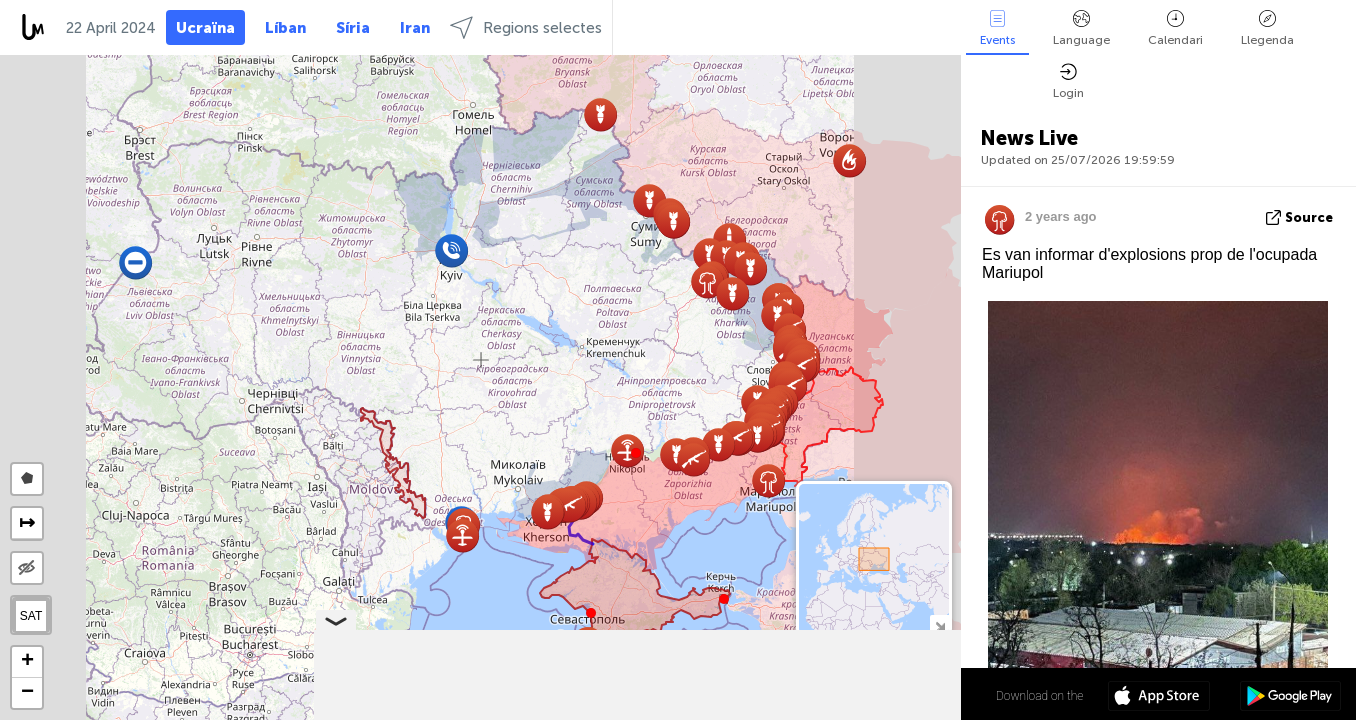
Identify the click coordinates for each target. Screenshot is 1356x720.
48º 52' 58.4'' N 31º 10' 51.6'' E (882, 695)
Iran (415, 28)
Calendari (1175, 28)
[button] (636, 453)
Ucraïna (205, 28)
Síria (353, 28)
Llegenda (1267, 28)
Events (997, 28)
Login (1068, 81)
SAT (31, 616)
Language (1081, 28)
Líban (285, 28)
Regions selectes (526, 27)
